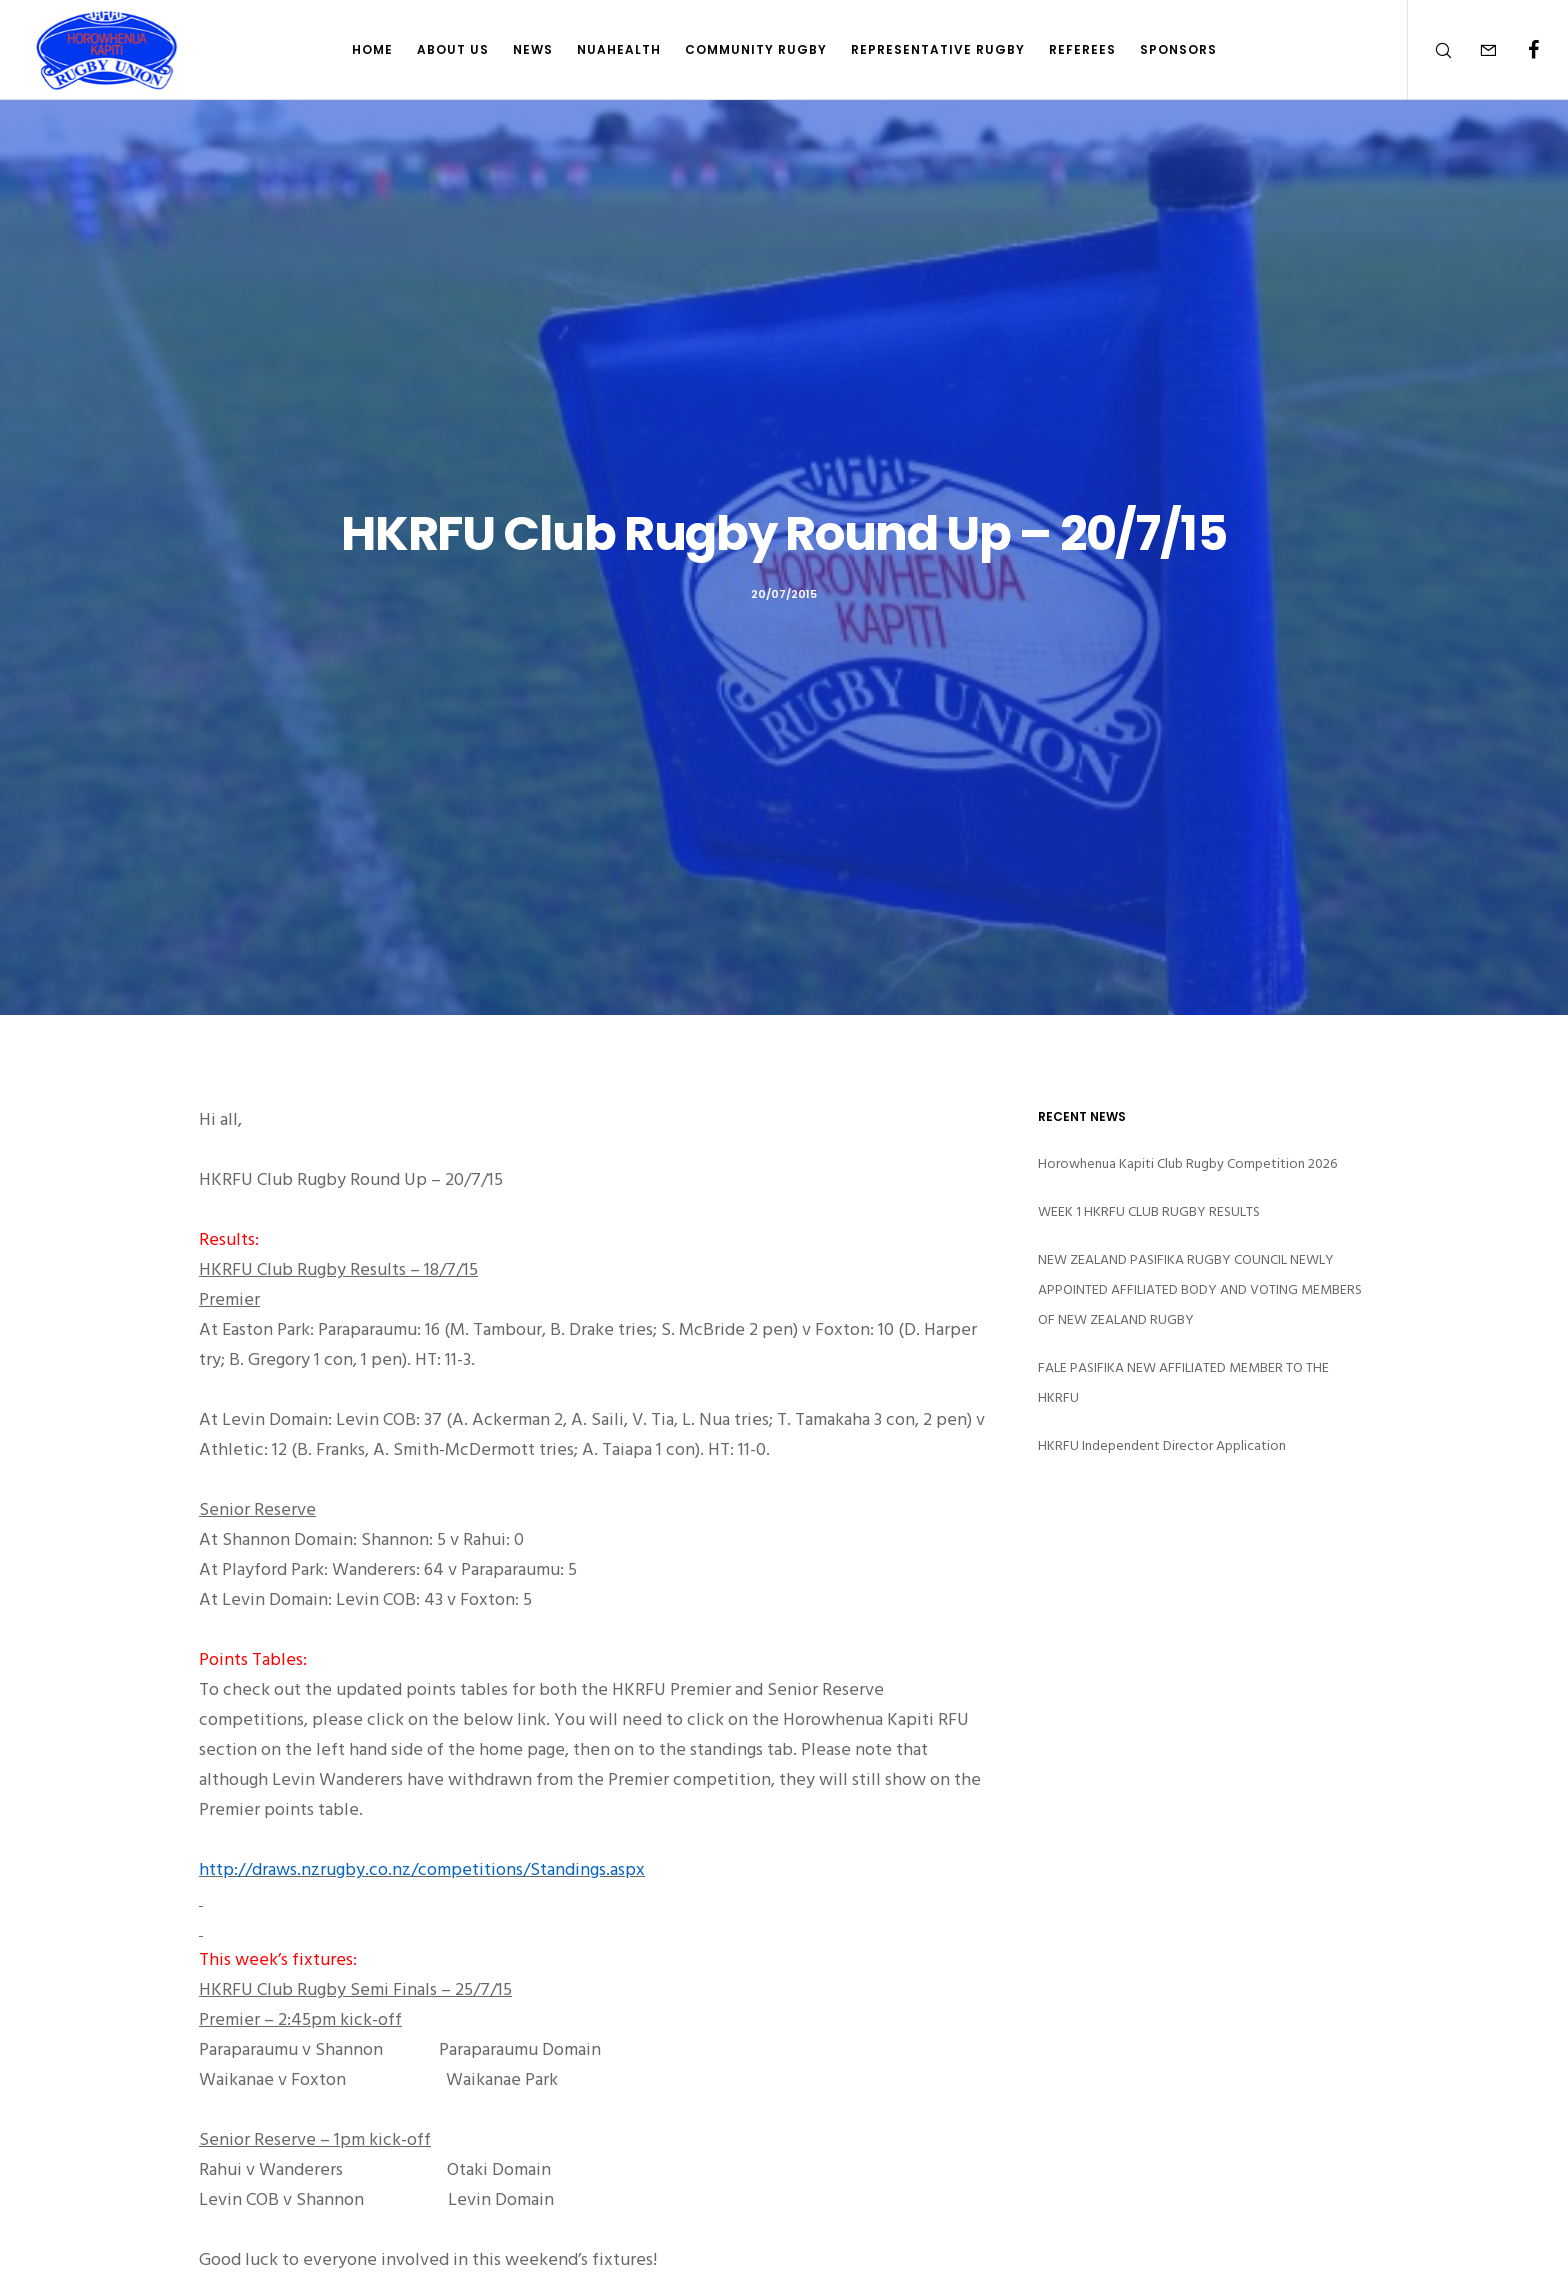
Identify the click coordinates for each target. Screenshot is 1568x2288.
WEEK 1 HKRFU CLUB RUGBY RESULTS (1149, 1211)
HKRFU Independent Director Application (1162, 1445)
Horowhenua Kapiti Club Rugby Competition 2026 (1187, 1163)
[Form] (1475, 50)
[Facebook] (1520, 50)
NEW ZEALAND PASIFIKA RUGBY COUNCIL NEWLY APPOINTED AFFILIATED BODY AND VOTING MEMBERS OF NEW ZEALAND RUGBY (1200, 1289)
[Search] (1430, 50)
